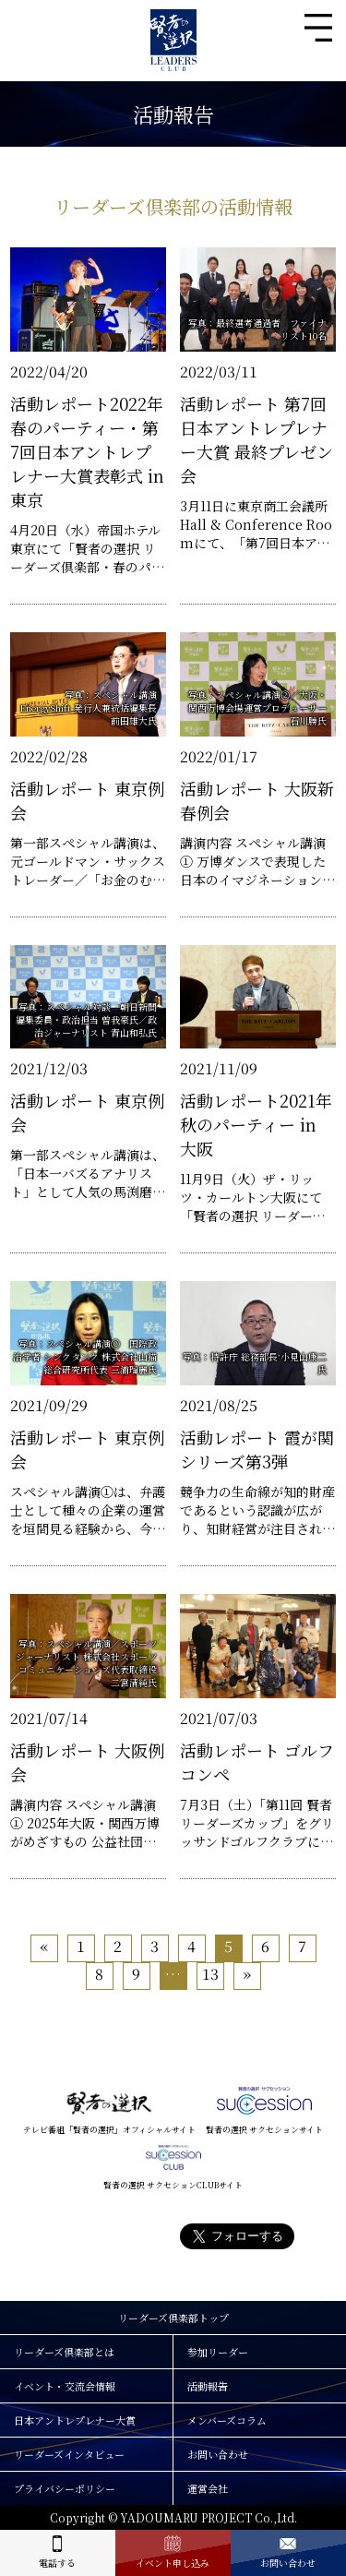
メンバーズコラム (227, 2420)
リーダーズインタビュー (69, 2454)
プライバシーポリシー (64, 2488)
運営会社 (207, 2488)
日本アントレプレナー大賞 (75, 2420)
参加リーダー (217, 2351)
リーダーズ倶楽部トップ (173, 2317)
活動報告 (207, 2385)
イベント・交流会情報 (64, 2385)
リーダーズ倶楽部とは (64, 2351)
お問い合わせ (217, 2454)
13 (210, 1973)
